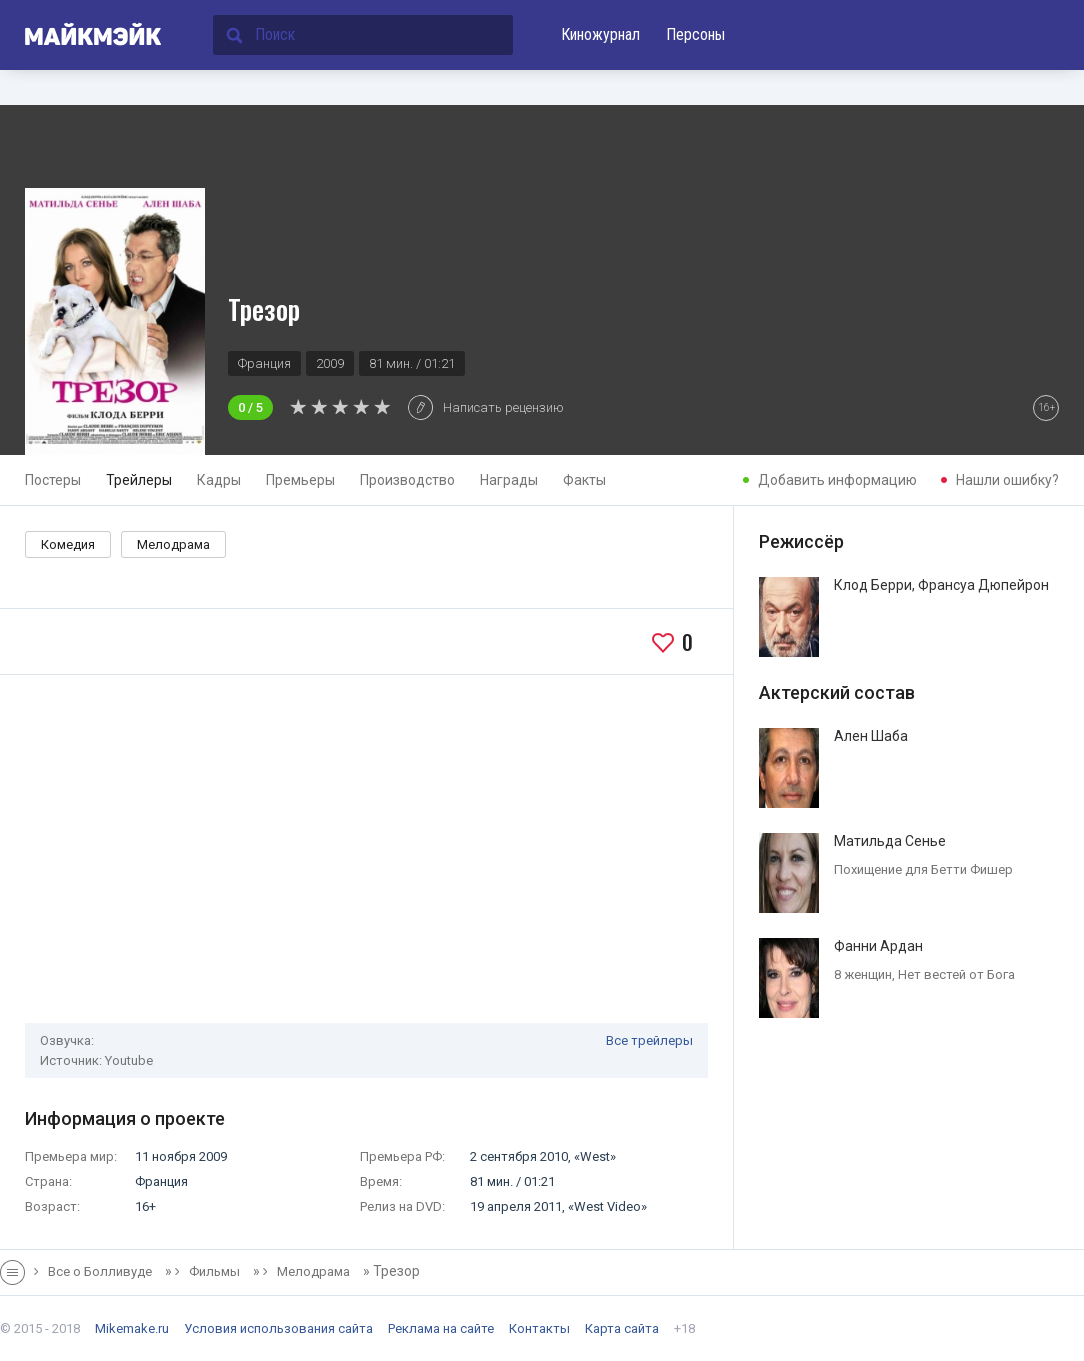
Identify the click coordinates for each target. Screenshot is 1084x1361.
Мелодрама (173, 544)
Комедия (68, 544)
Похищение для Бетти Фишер (923, 869)
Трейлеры (139, 480)
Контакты (539, 1328)
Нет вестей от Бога (956, 974)
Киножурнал (600, 34)
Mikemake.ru (132, 1328)
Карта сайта (622, 1328)
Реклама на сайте (441, 1328)
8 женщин (863, 974)
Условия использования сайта (278, 1328)
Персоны (695, 34)
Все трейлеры (649, 1040)
